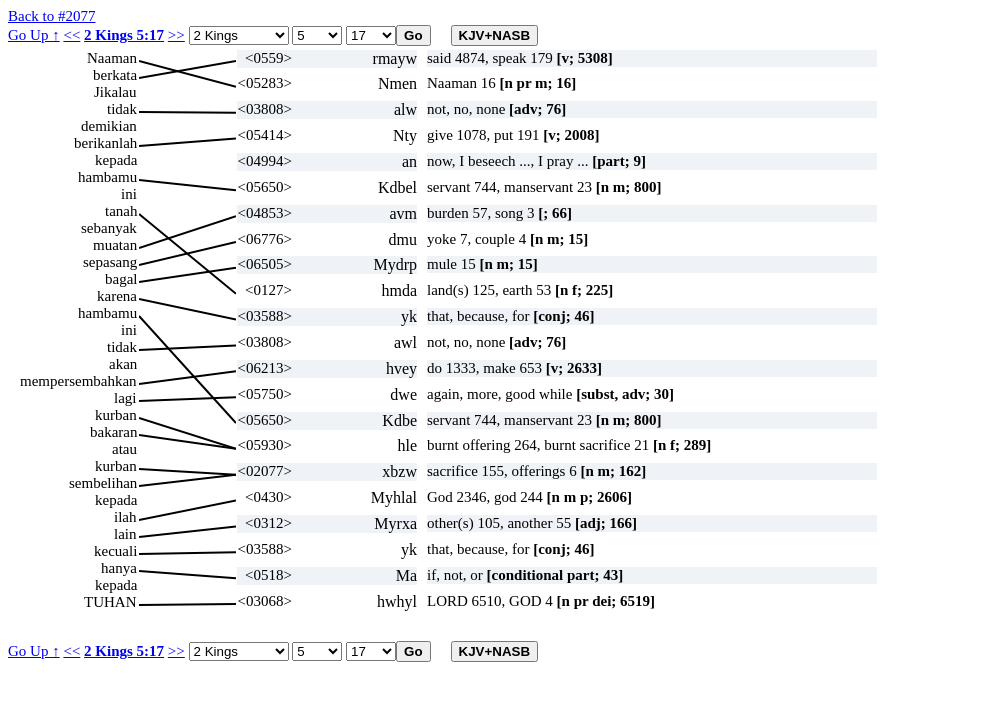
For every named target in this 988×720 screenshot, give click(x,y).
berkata (115, 75)
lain (125, 534)
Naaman (112, 58)
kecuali (115, 551)
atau (124, 449)
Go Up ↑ (34, 35)
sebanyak (109, 228)
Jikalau (115, 92)
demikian (109, 126)
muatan (115, 245)
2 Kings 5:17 (124, 35)
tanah (121, 211)
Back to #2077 (52, 16)
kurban (116, 415)
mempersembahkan (78, 381)
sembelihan (103, 483)
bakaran (113, 432)
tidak (122, 109)
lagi (125, 398)
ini (129, 194)
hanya (119, 568)
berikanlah (105, 143)
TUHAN (110, 602)
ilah (125, 517)
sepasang (110, 262)
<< (71, 35)
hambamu (107, 177)
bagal (121, 279)
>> (176, 35)
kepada (116, 160)
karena (117, 296)
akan (123, 364)
